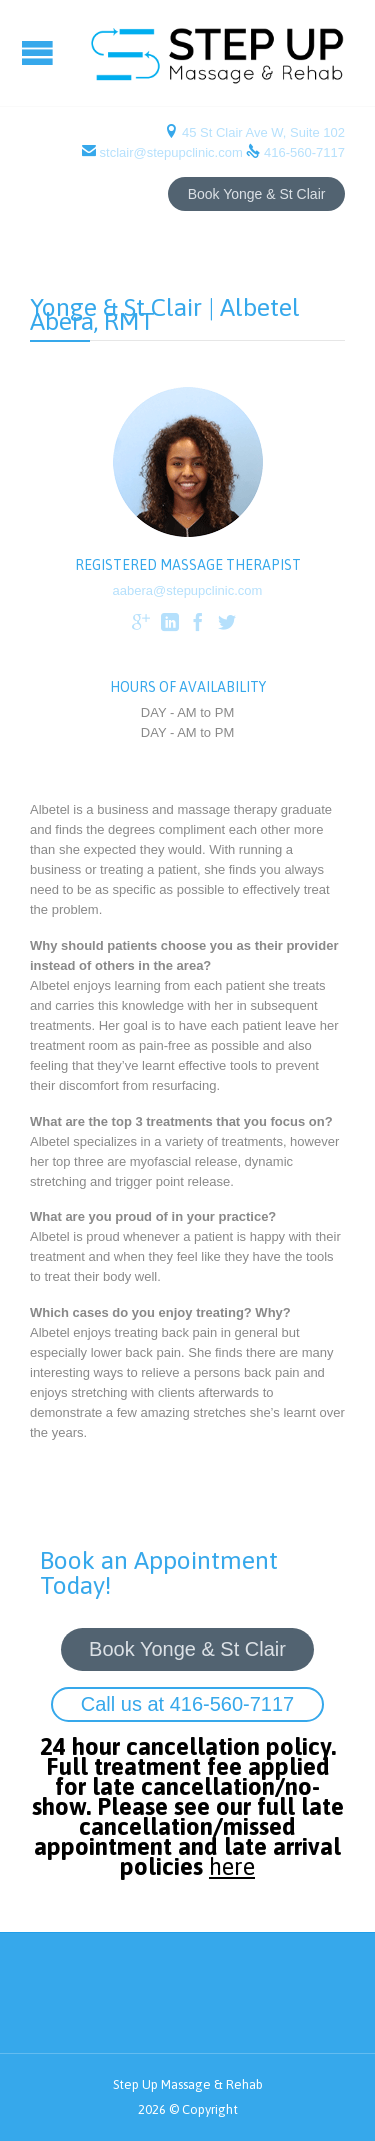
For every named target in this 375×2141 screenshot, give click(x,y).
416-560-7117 (304, 152)
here (232, 1866)
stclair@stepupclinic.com (171, 152)
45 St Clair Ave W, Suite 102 (261, 132)
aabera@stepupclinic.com (188, 590)
